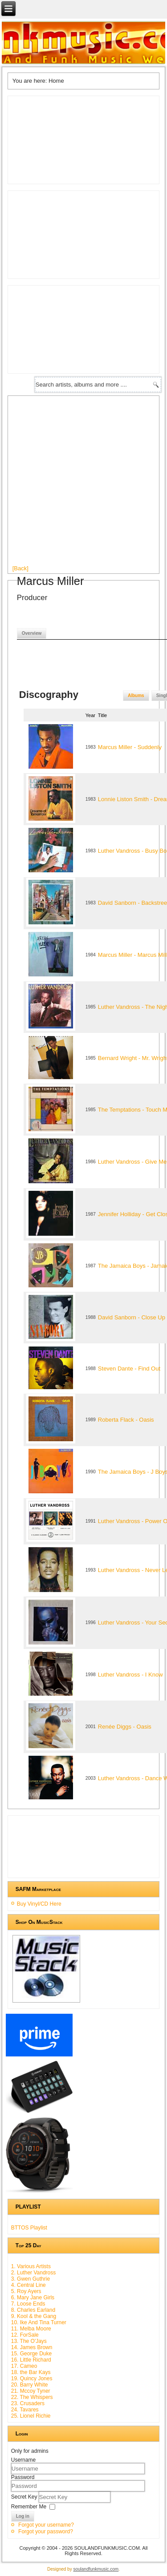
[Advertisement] (83, 483)
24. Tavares (25, 2410)
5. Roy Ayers (26, 2291)
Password (23, 2477)
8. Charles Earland (33, 2310)
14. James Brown (32, 2347)
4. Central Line (28, 2285)
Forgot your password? (45, 2531)
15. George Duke (31, 2353)
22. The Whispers (32, 2397)
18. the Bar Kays (31, 2372)
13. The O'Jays (29, 2341)
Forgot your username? (46, 2525)
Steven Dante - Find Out (129, 1368)
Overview (31, 633)
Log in (22, 2516)
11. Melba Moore (31, 2329)
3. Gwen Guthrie (30, 2279)
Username (23, 2460)
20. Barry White (29, 2385)
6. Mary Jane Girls (32, 2297)
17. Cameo (24, 2366)
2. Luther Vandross (33, 2273)
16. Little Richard (31, 2360)
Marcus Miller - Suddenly (130, 747)
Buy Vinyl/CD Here (39, 1904)
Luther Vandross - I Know (130, 1674)
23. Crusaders (28, 2403)
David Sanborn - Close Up (131, 1317)
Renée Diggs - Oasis (124, 1726)
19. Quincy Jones (32, 2378)
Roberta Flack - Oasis (126, 1419)
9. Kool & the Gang (33, 2316)
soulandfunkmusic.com (95, 2569)
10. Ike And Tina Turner (38, 2322)
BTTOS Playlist (29, 2228)
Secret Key (25, 2497)
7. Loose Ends (28, 2304)
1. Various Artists (31, 2266)
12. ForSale (25, 2335)
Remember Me (28, 2506)
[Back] (20, 568)
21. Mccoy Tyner (30, 2391)
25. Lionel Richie (31, 2416)
